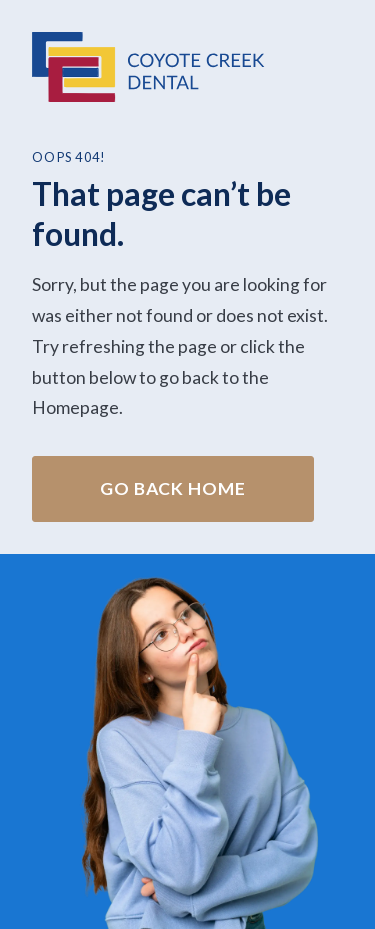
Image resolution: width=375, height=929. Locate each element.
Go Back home (173, 488)
